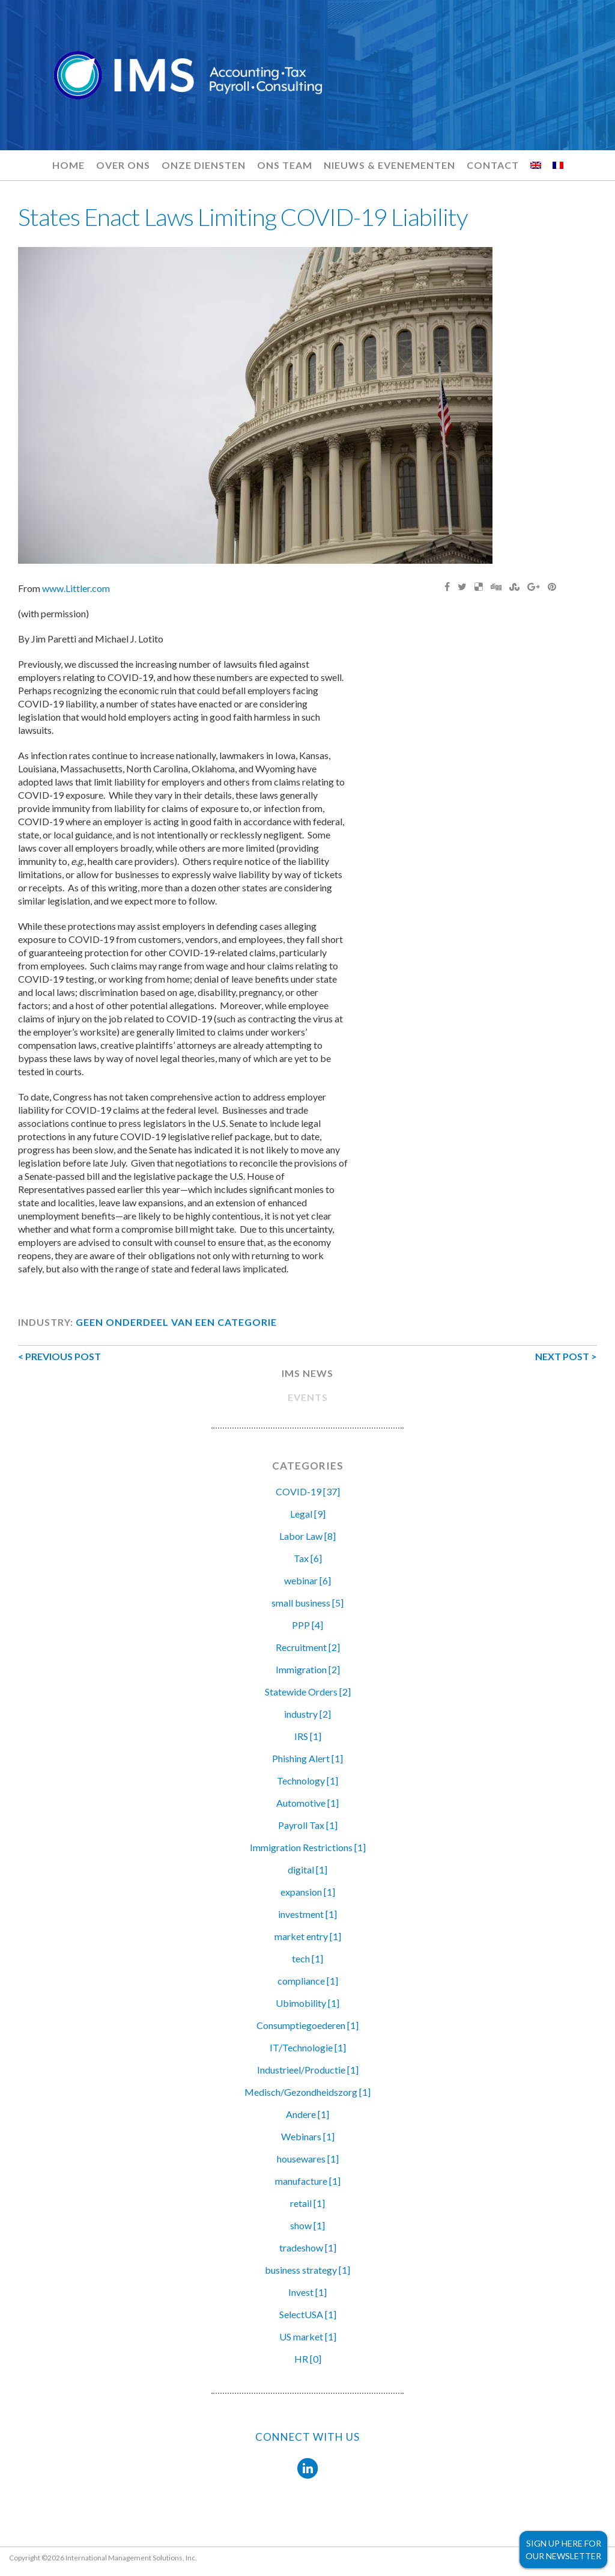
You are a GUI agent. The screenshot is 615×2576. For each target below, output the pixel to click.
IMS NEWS (307, 1373)
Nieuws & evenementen (389, 165)
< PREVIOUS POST (59, 1356)
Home (68, 165)
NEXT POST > (566, 1356)
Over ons (123, 165)
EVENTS (308, 1397)
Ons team (284, 165)
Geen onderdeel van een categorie (176, 1322)
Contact (493, 165)
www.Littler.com (76, 588)
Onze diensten (204, 165)
